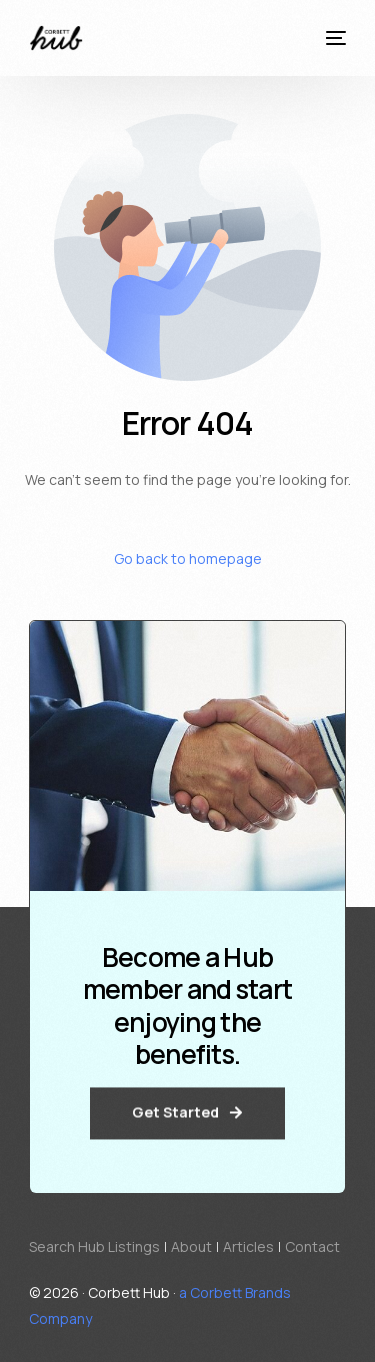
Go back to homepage (188, 558)
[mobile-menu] (333, 38)
